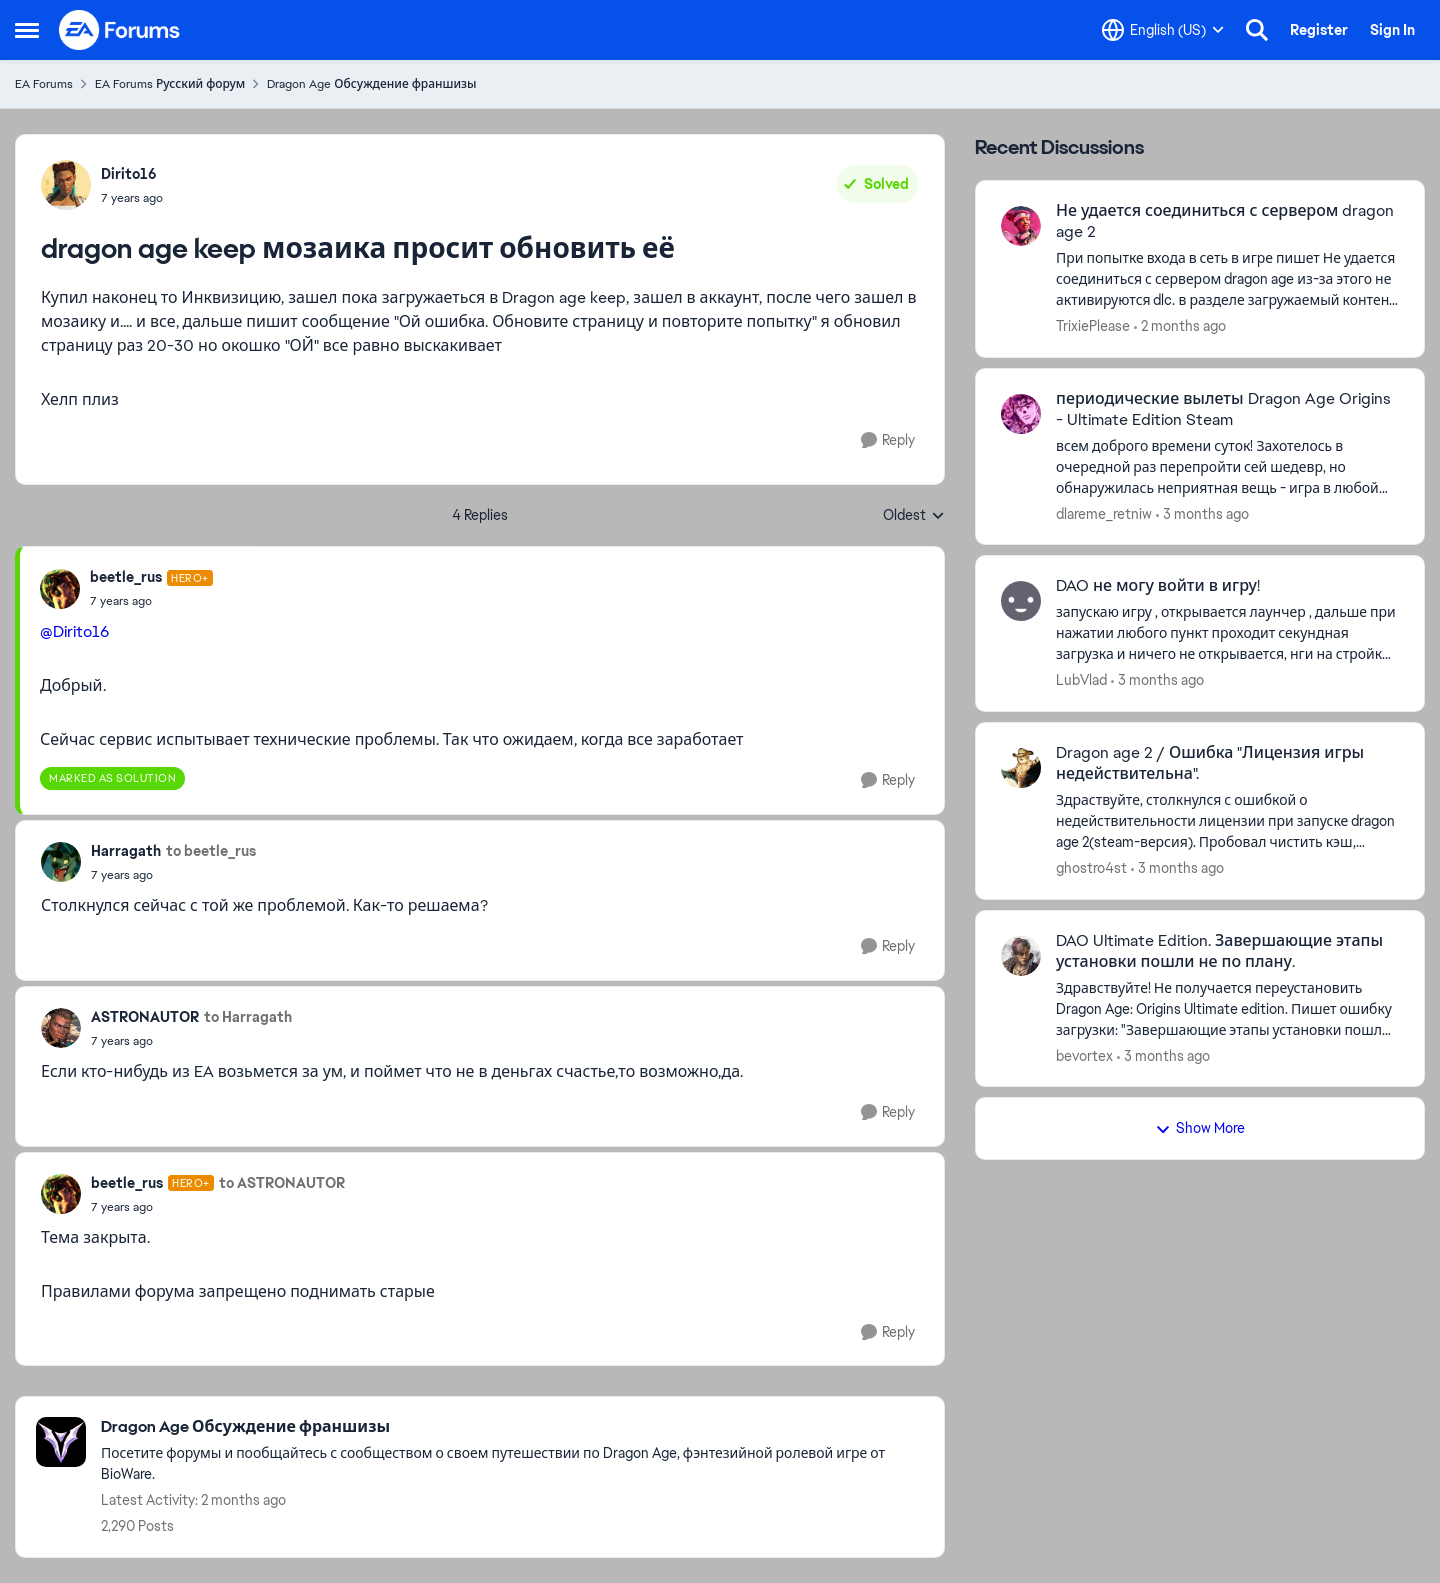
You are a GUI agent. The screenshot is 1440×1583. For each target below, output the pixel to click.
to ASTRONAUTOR (282, 1183)
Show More (1200, 1128)
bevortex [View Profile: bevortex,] (1084, 1055)
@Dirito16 (74, 631)
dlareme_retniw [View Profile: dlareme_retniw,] (1104, 513)
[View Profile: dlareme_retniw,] (1021, 414)
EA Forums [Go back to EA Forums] (44, 84)
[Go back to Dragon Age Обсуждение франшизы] (512, 1427)
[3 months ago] (1202, 513)
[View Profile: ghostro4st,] (1021, 768)
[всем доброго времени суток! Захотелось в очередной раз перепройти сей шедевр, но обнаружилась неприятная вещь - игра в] (1227, 466)
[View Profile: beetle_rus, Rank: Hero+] (60, 589)
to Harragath (248, 1017)
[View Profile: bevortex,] (1021, 956)
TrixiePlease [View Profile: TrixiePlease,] (1093, 326)
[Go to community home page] (120, 30)
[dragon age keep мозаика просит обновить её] (151, 601)
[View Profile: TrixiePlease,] (1021, 226)
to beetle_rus (211, 851)
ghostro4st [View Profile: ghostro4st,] (1091, 868)
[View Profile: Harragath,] (61, 862)
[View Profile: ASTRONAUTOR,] (61, 1028)
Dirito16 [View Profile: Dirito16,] (129, 174)
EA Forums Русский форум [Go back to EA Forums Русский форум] (170, 84)
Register (1319, 30)
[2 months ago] (1180, 326)
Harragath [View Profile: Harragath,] (126, 851)
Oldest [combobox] (914, 516)
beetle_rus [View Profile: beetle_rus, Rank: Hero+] (126, 577)
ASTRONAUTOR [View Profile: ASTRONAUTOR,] (145, 1017)
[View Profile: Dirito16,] (66, 185)
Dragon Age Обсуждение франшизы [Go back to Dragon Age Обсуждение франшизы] (371, 84)
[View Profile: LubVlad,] (1021, 601)
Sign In (1392, 30)
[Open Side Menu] (27, 30)
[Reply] (888, 440)
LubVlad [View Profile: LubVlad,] (1081, 680)
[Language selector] (1163, 30)
